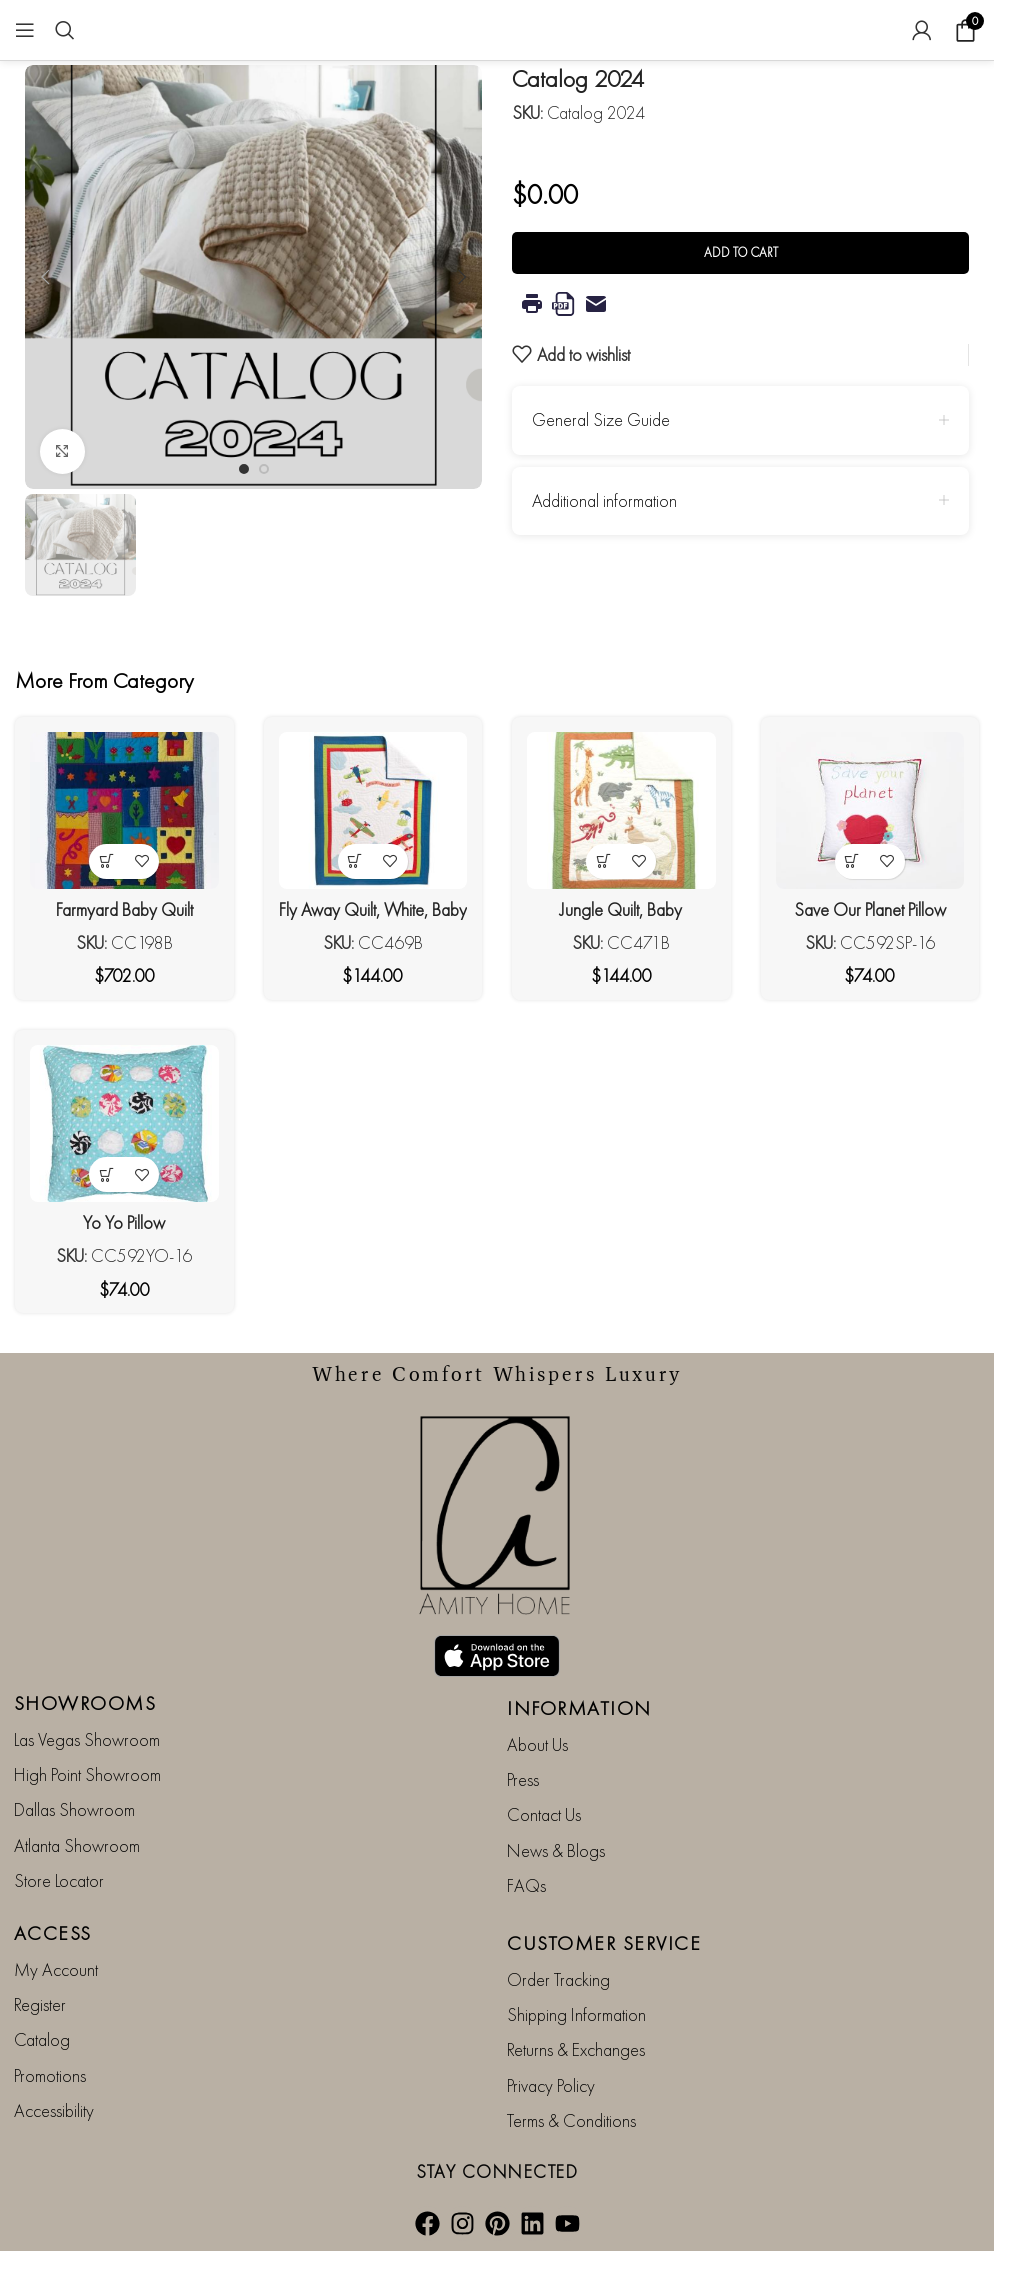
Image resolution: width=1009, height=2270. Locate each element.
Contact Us (544, 1814)
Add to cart (741, 252)
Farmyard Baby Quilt (124, 909)
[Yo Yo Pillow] (124, 1123)
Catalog (42, 2039)
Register (40, 2004)
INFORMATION (579, 1708)
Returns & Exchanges (576, 2049)
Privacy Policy (551, 2085)
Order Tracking (558, 1979)
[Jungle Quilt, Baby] (621, 810)
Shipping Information (576, 2014)
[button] (45, 277)
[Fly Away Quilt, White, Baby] (373, 810)
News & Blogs (556, 1850)
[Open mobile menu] (25, 30)
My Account (56, 1969)
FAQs (526, 1885)
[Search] (65, 30)
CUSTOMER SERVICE (604, 1943)
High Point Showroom (87, 1774)
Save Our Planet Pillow (870, 909)
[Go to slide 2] (264, 469)
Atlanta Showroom (77, 1845)
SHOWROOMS (85, 1703)
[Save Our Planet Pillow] (870, 810)
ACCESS (53, 1933)
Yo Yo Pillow (124, 1222)
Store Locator (59, 1880)
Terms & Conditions (571, 2120)
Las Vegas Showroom (87, 1739)
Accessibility (54, 2110)
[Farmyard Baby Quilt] (124, 810)
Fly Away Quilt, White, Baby (373, 909)
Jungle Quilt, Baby (621, 909)
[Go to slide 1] (244, 469)
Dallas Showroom (74, 1809)
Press (523, 1779)
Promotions (50, 2075)
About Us (537, 1744)
